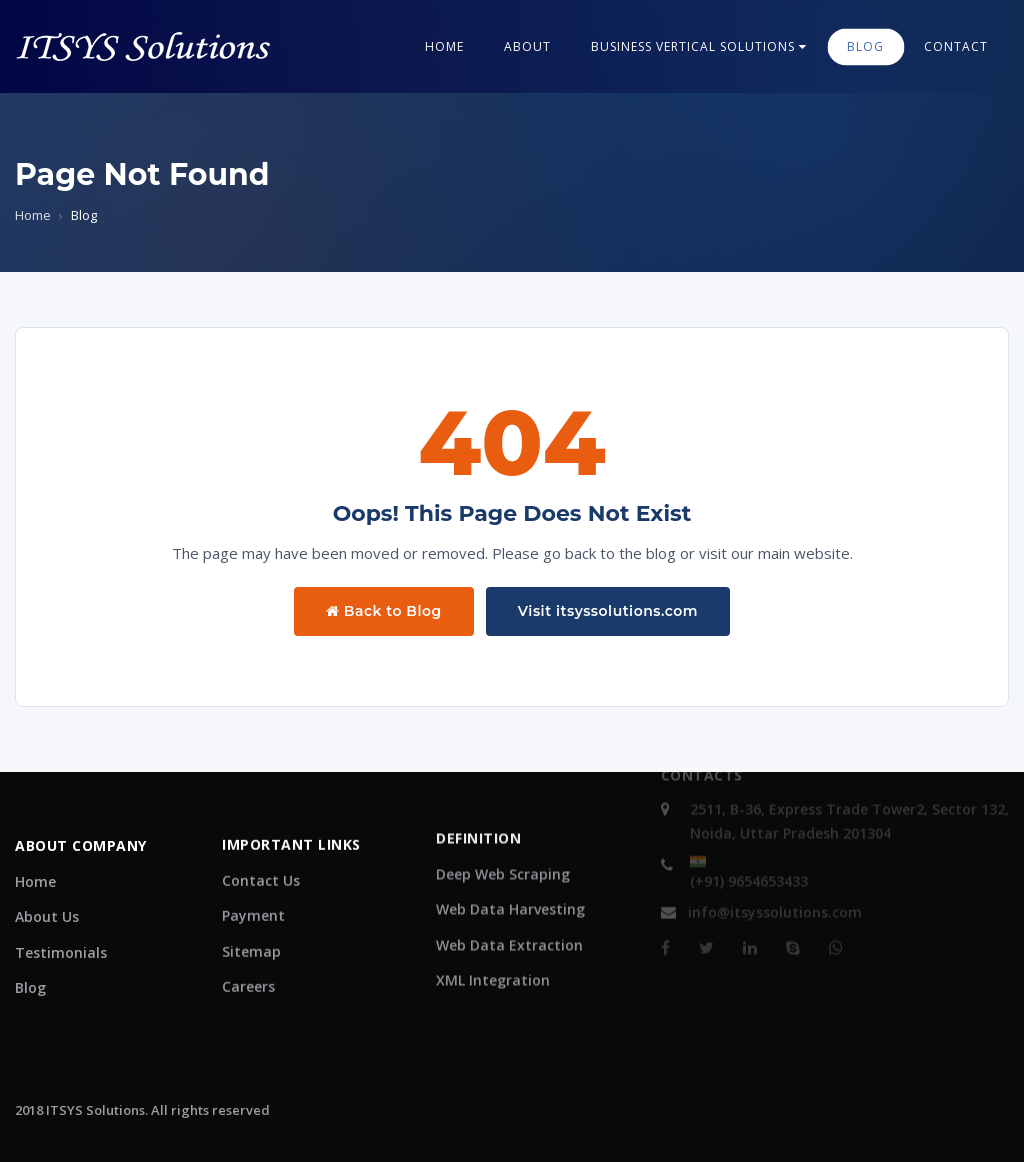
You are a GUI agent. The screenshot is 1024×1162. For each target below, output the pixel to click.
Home (444, 46)
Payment (253, 885)
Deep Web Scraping (503, 835)
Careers (248, 956)
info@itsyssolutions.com (761, 892)
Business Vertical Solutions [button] (699, 46)
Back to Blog (384, 611)
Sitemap (251, 921)
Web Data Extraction (509, 906)
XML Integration (493, 941)
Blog (30, 973)
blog (865, 46)
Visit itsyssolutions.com (608, 611)
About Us (47, 902)
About (527, 46)
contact (956, 46)
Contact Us (261, 850)
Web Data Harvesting (510, 870)
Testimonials (61, 938)
